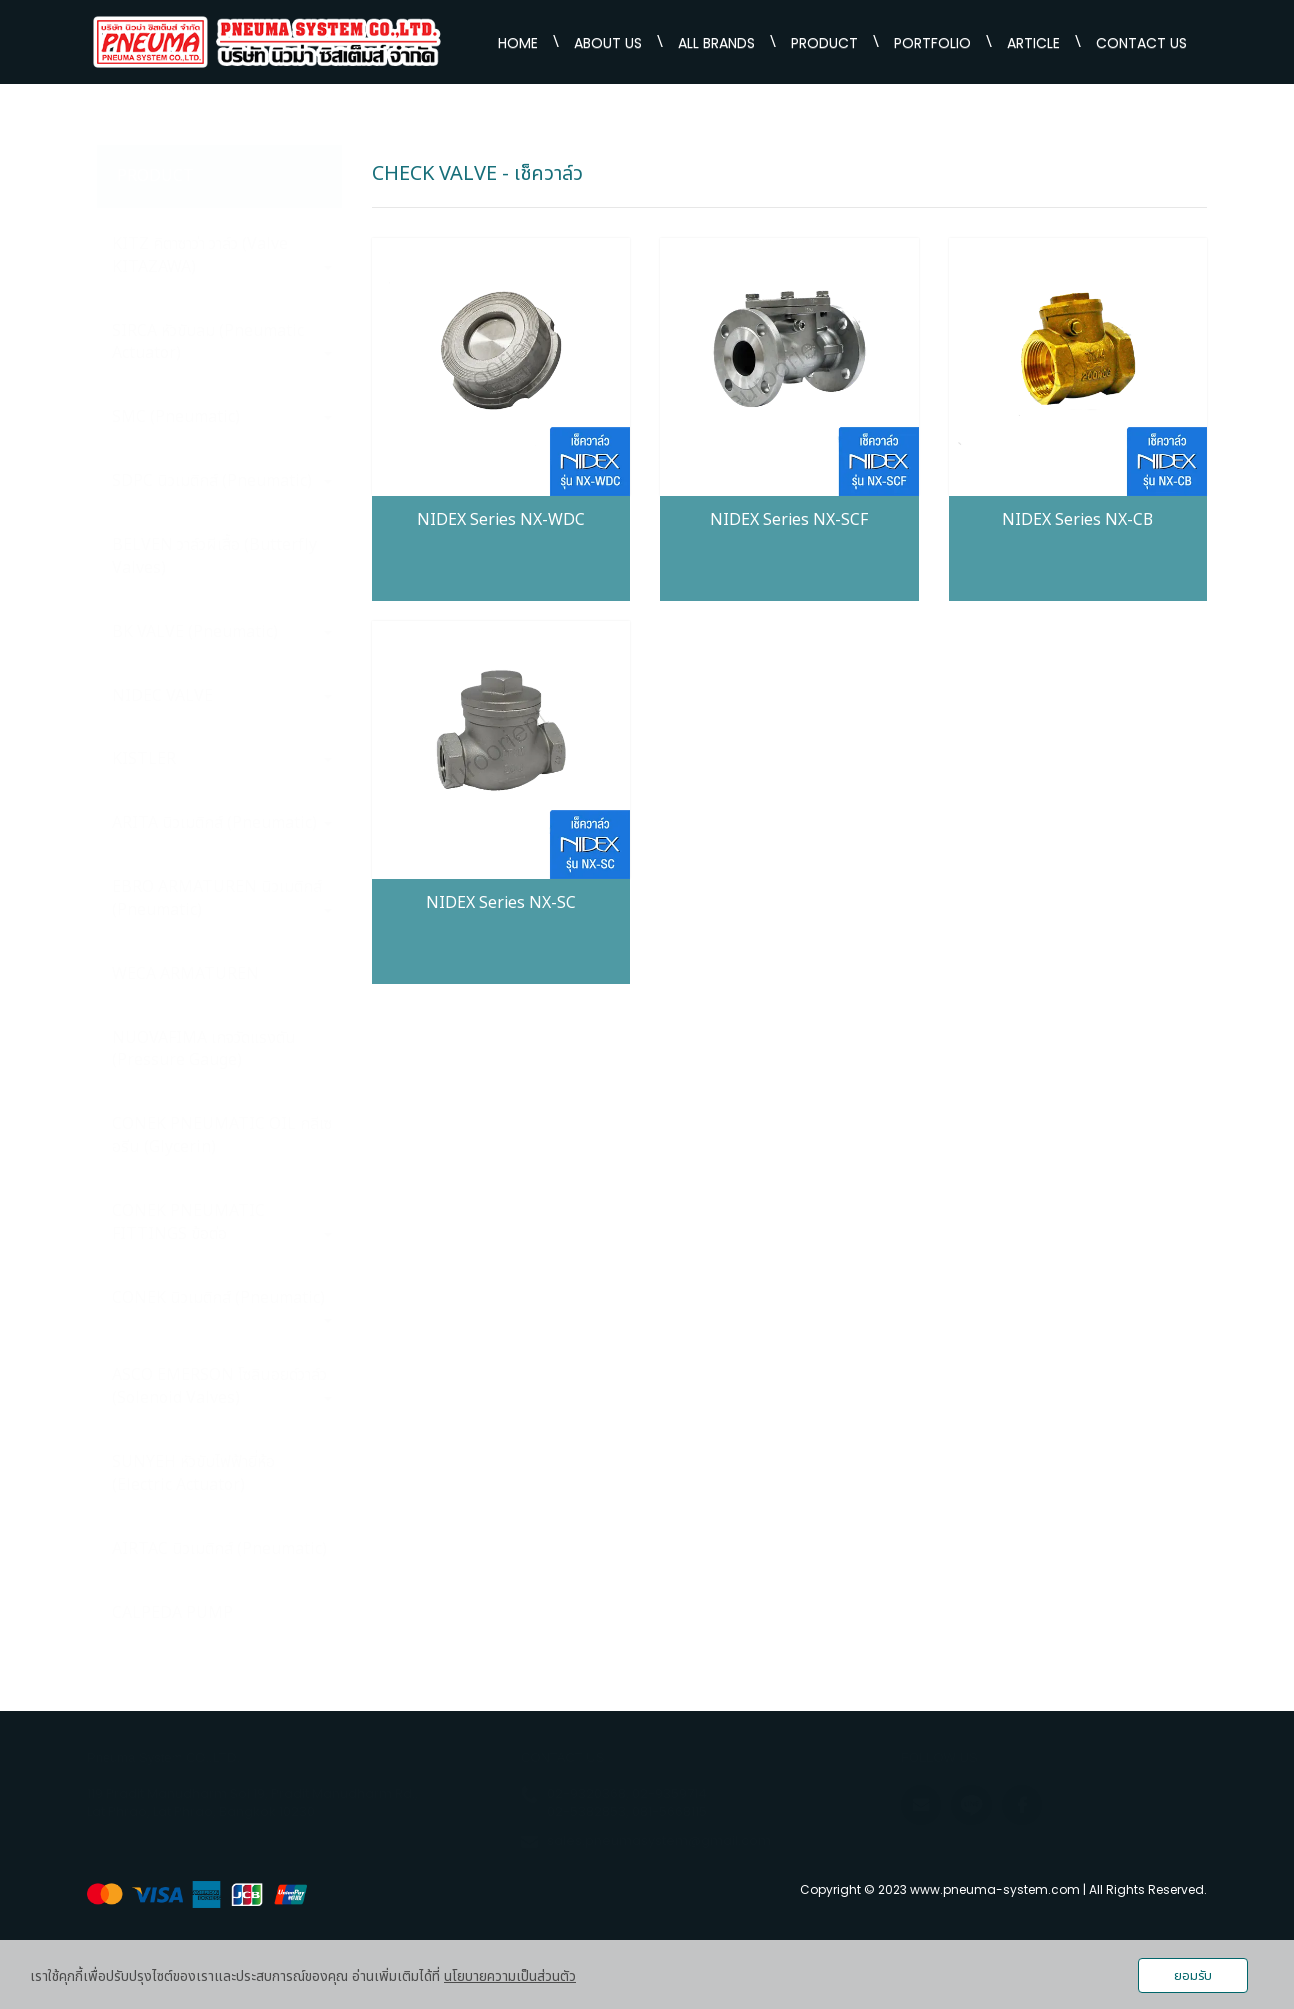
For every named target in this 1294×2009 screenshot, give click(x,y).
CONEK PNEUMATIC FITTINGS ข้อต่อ (222, 1222)
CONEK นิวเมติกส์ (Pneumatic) (222, 1305)
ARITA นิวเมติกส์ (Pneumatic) (222, 823)
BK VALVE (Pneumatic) (222, 632)
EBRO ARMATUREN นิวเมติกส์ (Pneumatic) (222, 898)
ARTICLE (1033, 43)
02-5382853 (586, 1811)
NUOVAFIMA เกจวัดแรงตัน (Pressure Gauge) (204, 1049)
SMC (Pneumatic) (222, 417)
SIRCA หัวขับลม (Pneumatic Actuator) (222, 342)
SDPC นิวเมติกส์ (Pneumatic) (222, 481)
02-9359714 (669, 1793)
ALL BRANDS (716, 43)
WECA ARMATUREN (185, 974)
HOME (518, 43)
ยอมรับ (1193, 1976)
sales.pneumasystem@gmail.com (659, 1840)
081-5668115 (669, 1811)
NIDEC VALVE (222, 696)
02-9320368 (586, 1793)
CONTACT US (1141, 43)
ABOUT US (608, 43)
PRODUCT (824, 43)
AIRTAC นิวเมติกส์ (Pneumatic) (219, 1549)
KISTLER (222, 759)
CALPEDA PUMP (172, 1613)
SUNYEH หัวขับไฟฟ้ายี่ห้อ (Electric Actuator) (193, 1473)
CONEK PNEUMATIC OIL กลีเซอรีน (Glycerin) (222, 1135)
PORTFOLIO (932, 43)
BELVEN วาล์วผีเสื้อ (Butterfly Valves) (214, 556)
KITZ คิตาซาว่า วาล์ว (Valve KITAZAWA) (222, 255)
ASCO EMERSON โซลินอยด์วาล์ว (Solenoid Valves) (222, 1386)
